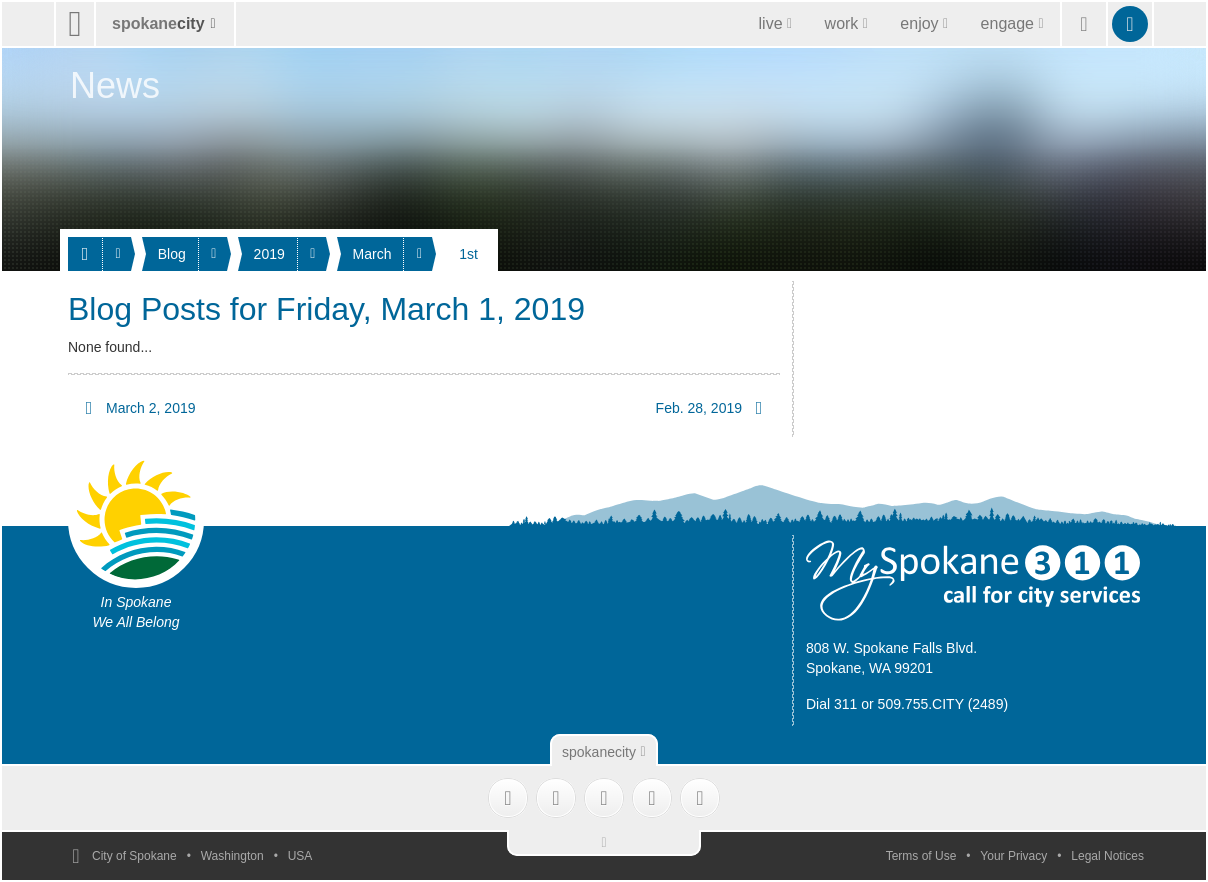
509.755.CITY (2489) (943, 704)
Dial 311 (831, 704)
